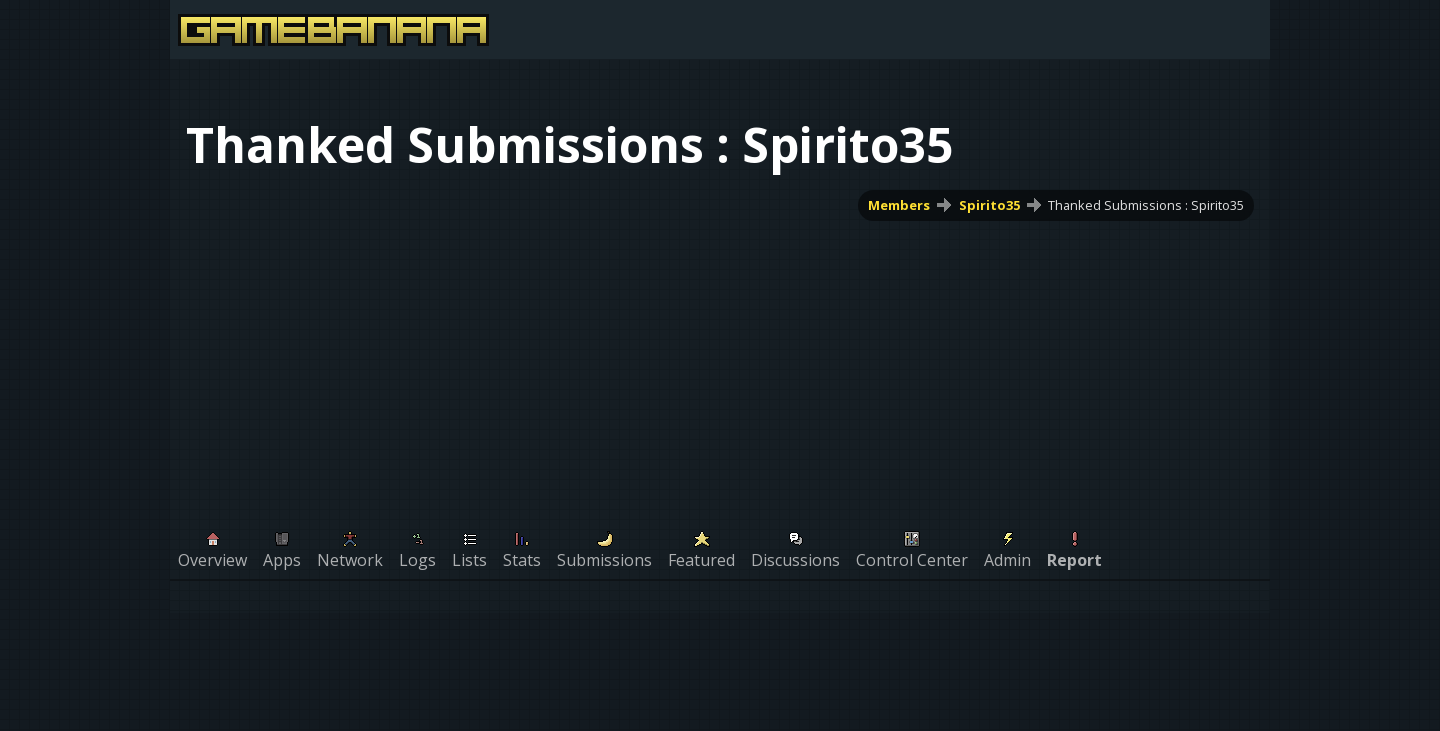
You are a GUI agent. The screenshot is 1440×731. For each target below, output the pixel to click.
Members (899, 205)
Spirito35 (989, 205)
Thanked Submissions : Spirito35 (1146, 205)
